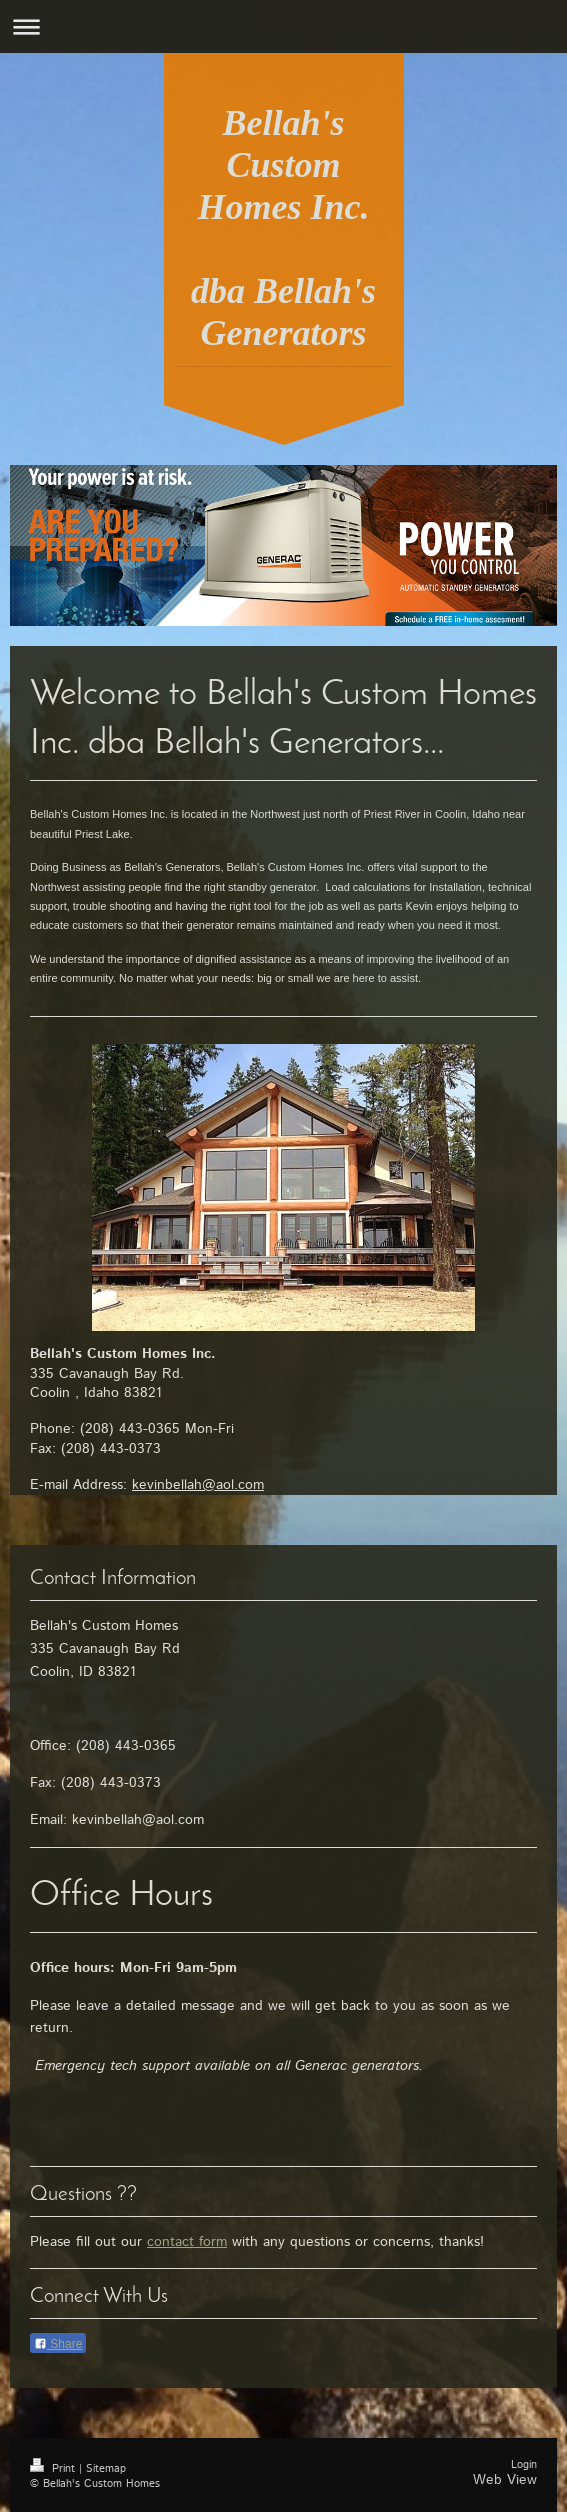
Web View (505, 2480)
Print (54, 2469)
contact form (187, 2242)
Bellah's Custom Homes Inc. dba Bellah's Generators (283, 228)
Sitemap (106, 2469)
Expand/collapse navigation (283, 26)
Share (58, 2344)
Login (524, 2465)
